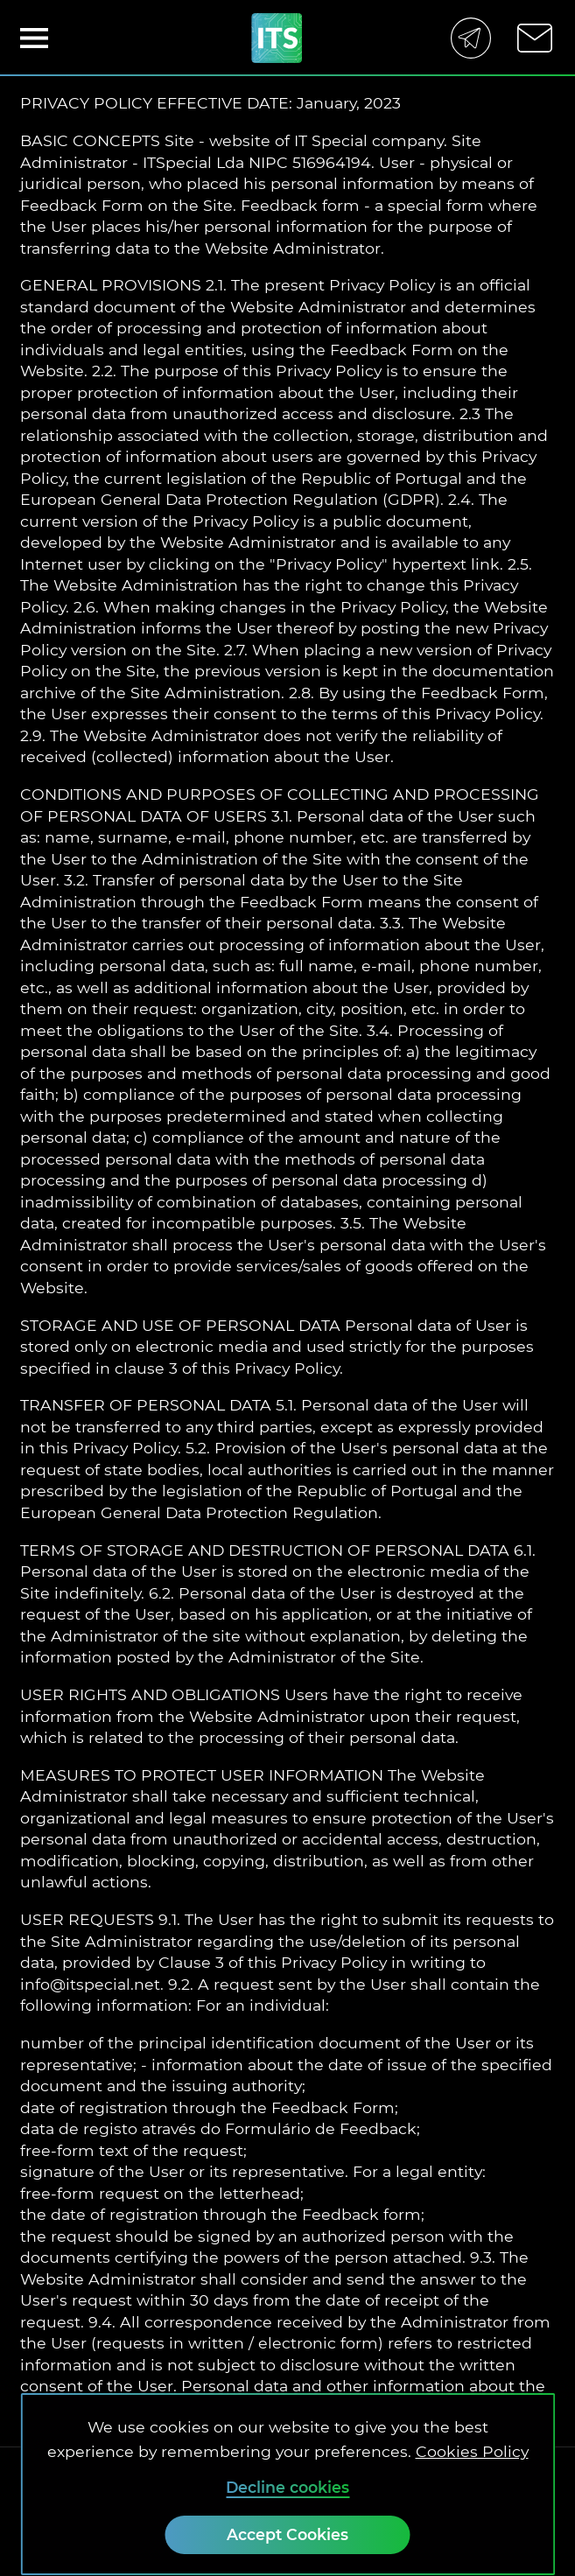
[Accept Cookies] (287, 2535)
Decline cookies (287, 2487)
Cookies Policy (472, 2451)
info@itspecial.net (90, 1984)
